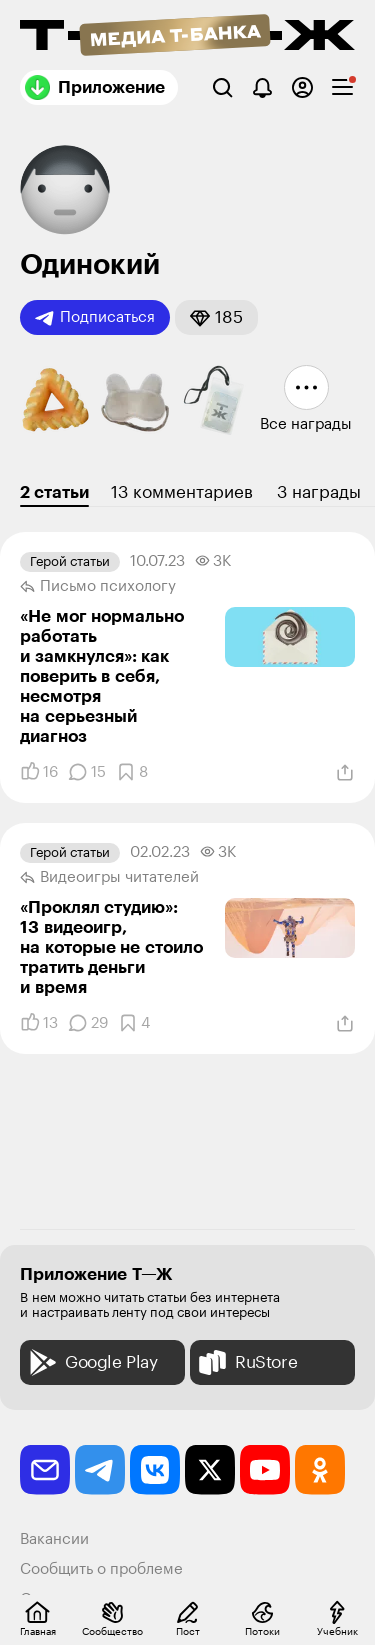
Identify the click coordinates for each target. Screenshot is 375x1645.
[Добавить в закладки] (132, 772)
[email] (45, 1470)
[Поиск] (222, 87)
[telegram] (100, 1470)
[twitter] (210, 1470)
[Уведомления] (262, 87)
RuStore (246, 1362)
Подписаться (95, 318)
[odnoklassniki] (320, 1470)
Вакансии (54, 1539)
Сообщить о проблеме (101, 1569)
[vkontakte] (155, 1470)
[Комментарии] (87, 772)
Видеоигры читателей (109, 878)
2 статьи (54, 492)
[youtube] (265, 1470)
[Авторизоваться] (302, 87)
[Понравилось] (39, 772)
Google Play (91, 1362)
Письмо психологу (98, 587)
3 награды (319, 492)
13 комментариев (182, 492)
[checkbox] (342, 87)
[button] (216, 317)
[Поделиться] (345, 773)
